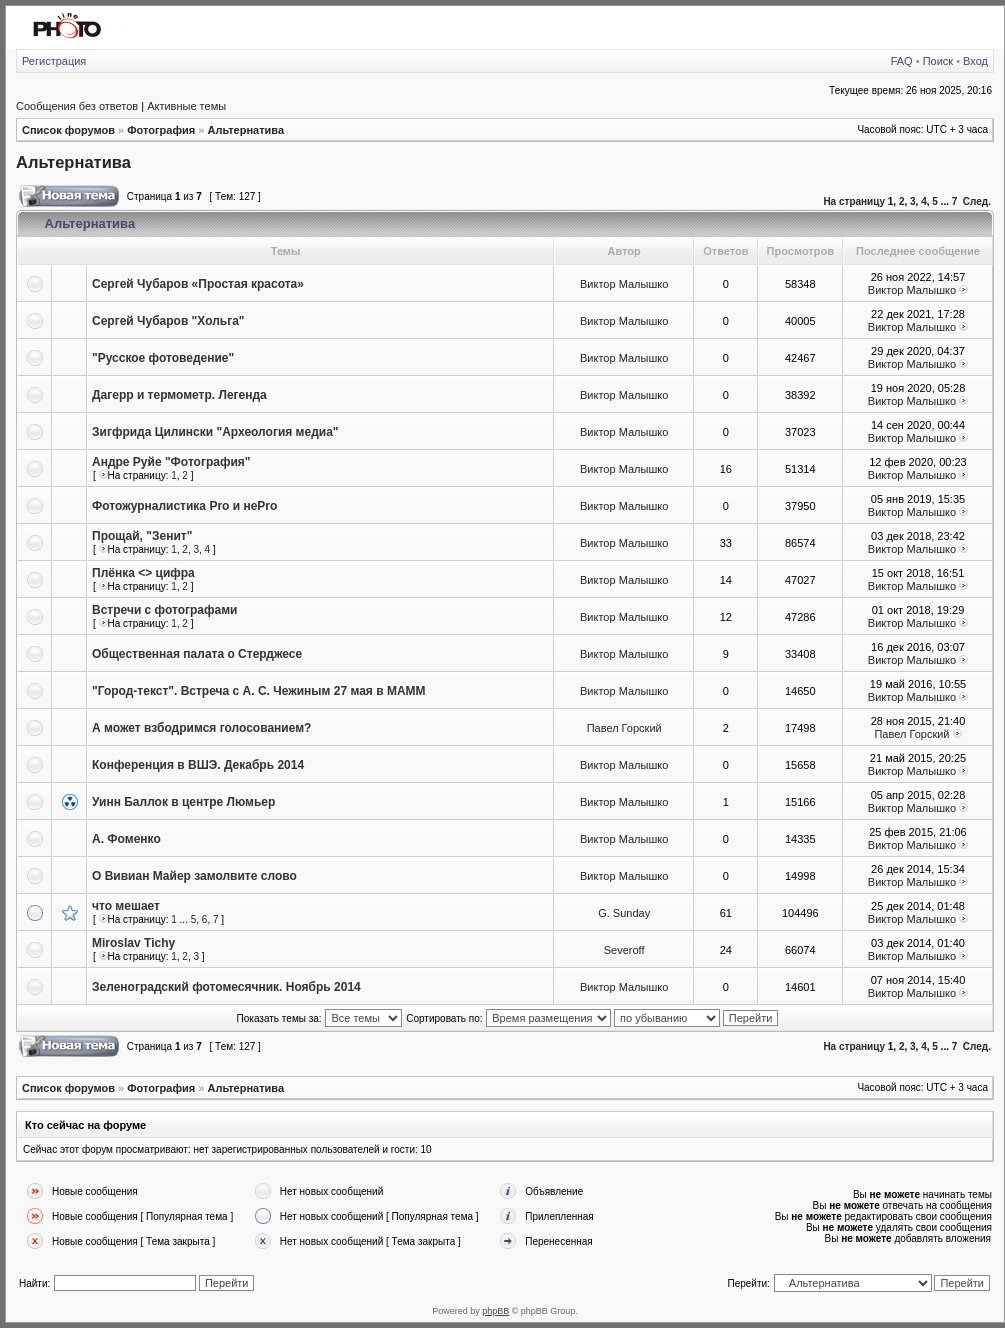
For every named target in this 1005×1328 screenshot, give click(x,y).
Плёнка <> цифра (143, 573)
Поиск (938, 61)
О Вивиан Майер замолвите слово (194, 876)
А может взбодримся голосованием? (201, 728)
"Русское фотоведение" (163, 358)
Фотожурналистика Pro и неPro (184, 506)
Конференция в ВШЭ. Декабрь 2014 (198, 765)
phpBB (495, 1311)
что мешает (126, 906)
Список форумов (68, 130)
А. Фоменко (126, 839)
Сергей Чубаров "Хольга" (168, 321)
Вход (975, 61)
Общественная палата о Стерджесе (197, 654)
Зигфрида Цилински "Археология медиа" (215, 432)
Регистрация (54, 61)
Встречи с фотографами (164, 610)
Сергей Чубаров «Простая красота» (198, 284)
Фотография (161, 130)
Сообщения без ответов (77, 106)
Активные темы (186, 106)
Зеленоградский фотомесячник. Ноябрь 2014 (226, 987)
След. (977, 201)
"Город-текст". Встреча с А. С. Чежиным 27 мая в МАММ (259, 691)
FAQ (902, 61)
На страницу (854, 201)
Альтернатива (245, 130)
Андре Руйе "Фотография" (171, 462)
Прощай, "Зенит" (142, 536)
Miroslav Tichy (133, 943)
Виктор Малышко (624, 284)
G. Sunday (624, 913)
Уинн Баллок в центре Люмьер (183, 802)
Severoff (624, 950)
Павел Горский (624, 728)
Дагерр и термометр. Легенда (179, 395)
